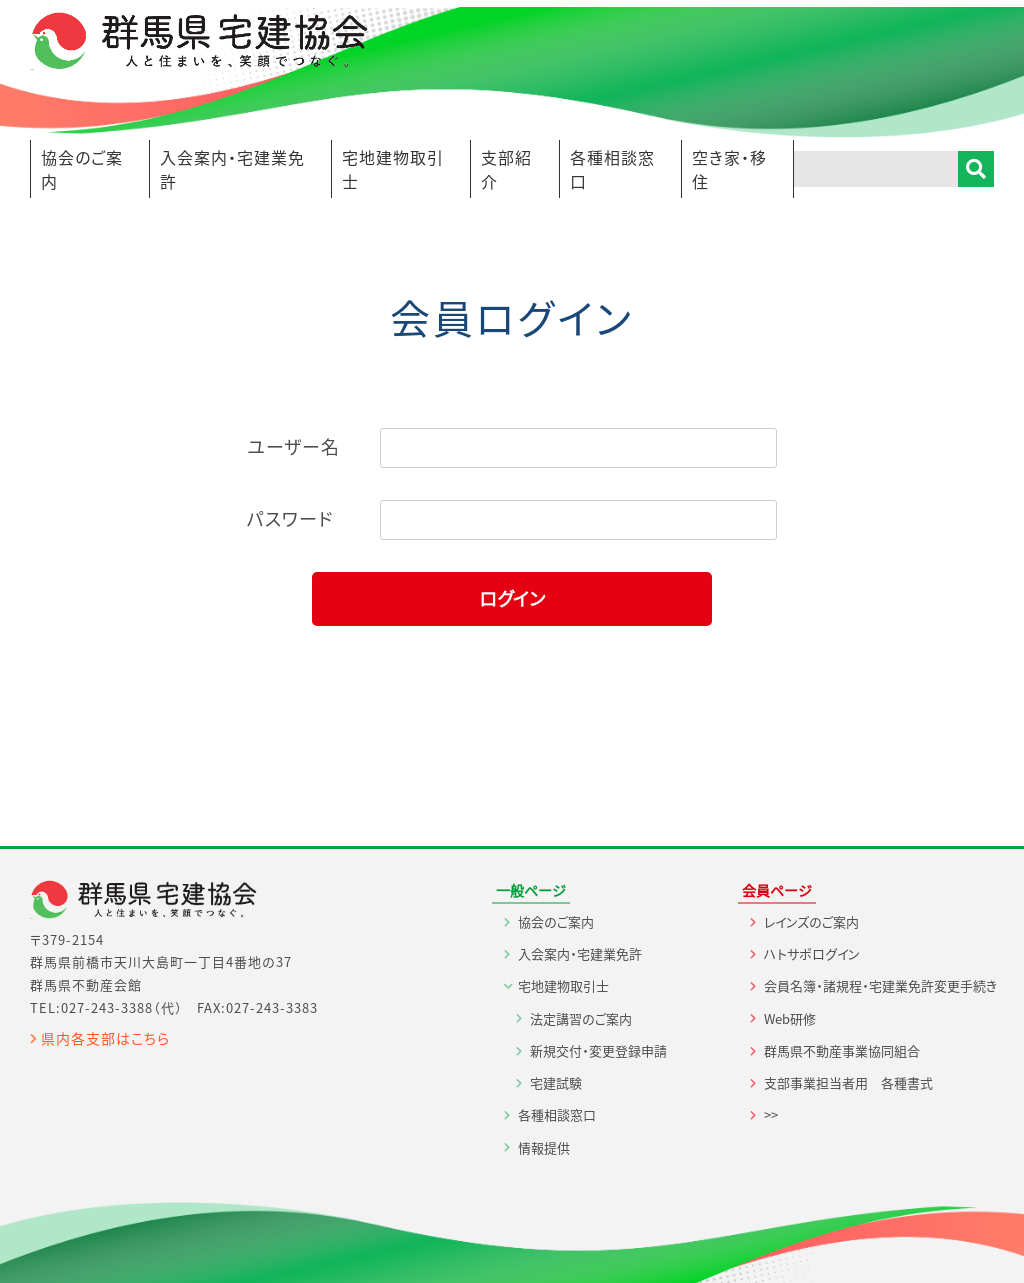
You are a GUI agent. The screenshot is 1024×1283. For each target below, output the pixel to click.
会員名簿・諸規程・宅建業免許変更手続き (880, 985)
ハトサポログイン (812, 953)
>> (771, 1114)
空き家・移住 (729, 169)
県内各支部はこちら (105, 1038)
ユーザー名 (293, 446)
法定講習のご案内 (581, 1018)
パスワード (290, 518)
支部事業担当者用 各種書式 (848, 1082)
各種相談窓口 (612, 169)
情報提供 (544, 1147)
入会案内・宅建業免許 (232, 169)
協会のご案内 (82, 169)
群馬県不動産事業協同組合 (842, 1050)
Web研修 (790, 1018)
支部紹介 (506, 169)
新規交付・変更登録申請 (598, 1050)
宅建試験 (556, 1082)
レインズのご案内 (811, 921)
